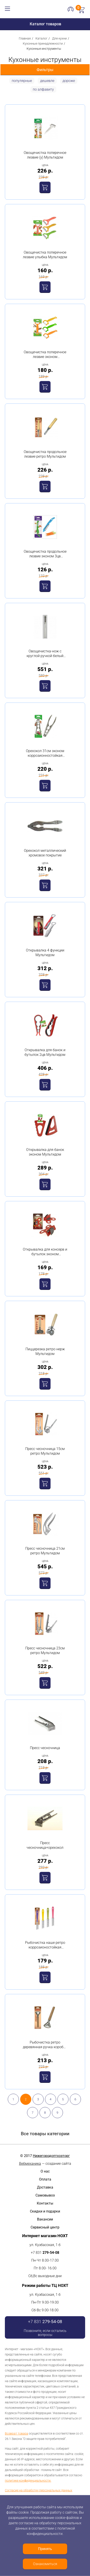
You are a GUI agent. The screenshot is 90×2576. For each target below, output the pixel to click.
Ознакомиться (45, 2564)
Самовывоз (45, 2195)
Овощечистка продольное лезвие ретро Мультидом (45, 454)
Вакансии (45, 2219)
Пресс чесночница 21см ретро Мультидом (45, 1550)
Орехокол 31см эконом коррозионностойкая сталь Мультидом (45, 753)
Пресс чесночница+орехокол (45, 1845)
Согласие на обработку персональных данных (38, 2490)
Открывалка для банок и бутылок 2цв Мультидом (45, 1052)
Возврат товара (16, 2433)
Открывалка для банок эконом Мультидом (45, 1152)
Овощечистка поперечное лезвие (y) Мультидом (45, 155)
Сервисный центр (45, 2227)
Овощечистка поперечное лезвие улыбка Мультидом (45, 254)
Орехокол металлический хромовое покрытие (45, 852)
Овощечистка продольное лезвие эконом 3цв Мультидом (45, 553)
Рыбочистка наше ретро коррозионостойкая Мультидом (45, 1945)
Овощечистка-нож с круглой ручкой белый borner (45, 653)
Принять (45, 2548)
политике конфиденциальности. (28, 2480)
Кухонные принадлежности (43, 43)
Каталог (41, 38)
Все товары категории (45, 2133)
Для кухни (59, 38)
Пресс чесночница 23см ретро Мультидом (45, 1650)
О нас (45, 2171)
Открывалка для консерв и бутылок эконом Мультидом (45, 1251)
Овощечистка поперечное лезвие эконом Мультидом (45, 354)
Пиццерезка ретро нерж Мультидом (45, 1351)
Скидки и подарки (45, 2211)
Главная (25, 38)
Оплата (45, 2179)
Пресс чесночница (45, 1748)
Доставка (45, 2187)
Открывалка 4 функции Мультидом (45, 952)
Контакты (45, 2203)
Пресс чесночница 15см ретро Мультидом (45, 1451)
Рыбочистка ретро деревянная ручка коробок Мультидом (45, 2044)
